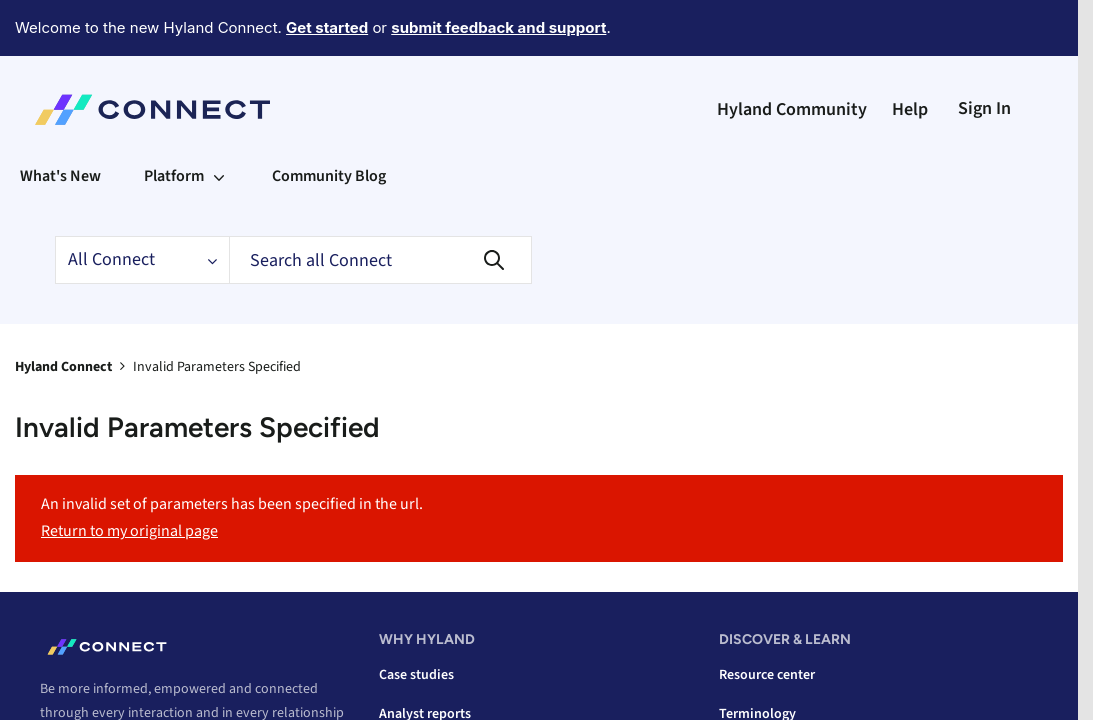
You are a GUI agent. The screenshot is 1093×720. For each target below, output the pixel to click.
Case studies (416, 675)
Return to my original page (129, 531)
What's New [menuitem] (60, 176)
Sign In (984, 108)
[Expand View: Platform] (219, 176)
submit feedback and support (498, 27)
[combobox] (380, 260)
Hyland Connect (63, 367)
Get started (327, 27)
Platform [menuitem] (174, 176)
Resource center (767, 675)
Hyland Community (792, 109)
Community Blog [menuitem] (329, 176)
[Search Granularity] (142, 260)
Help (910, 109)
